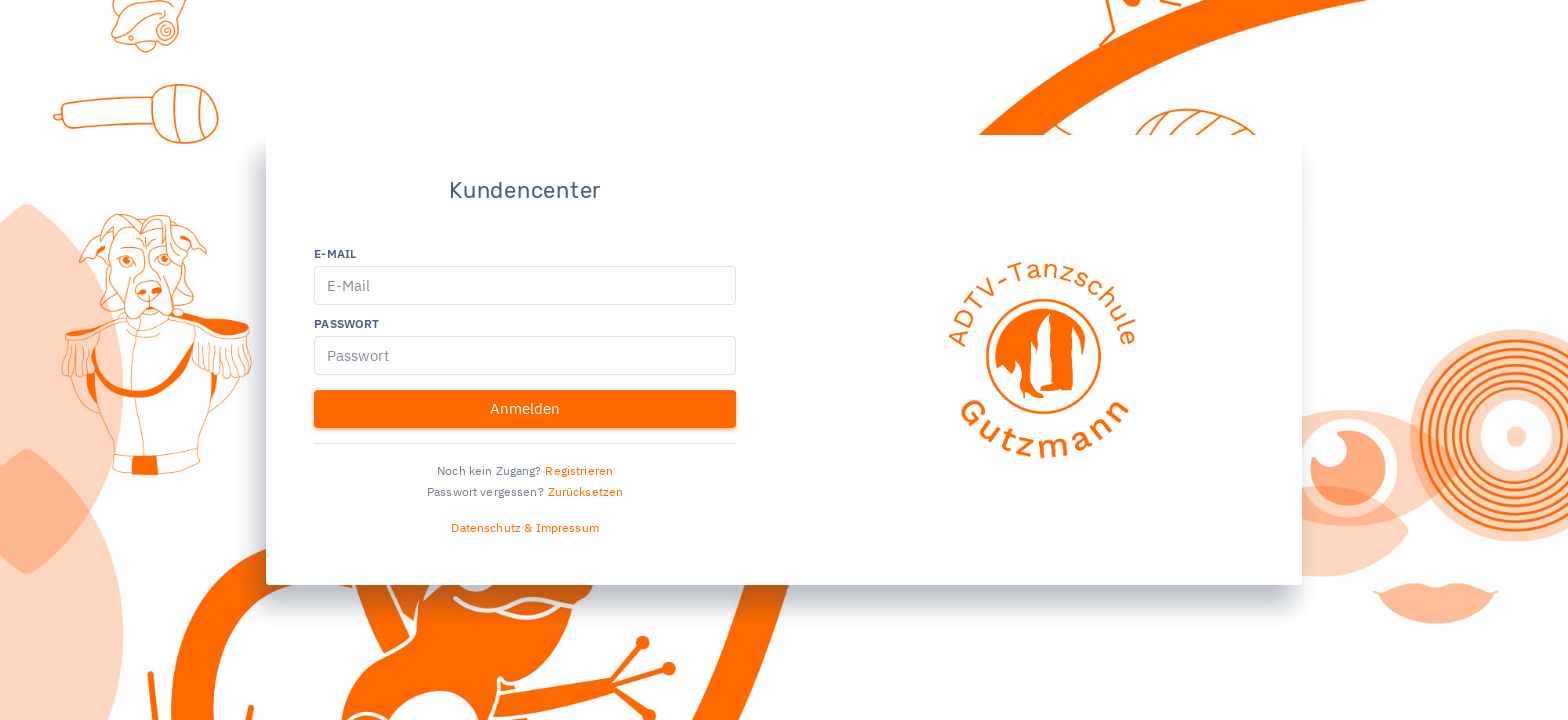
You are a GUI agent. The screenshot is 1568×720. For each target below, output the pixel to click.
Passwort (346, 323)
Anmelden (525, 408)
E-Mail (335, 253)
